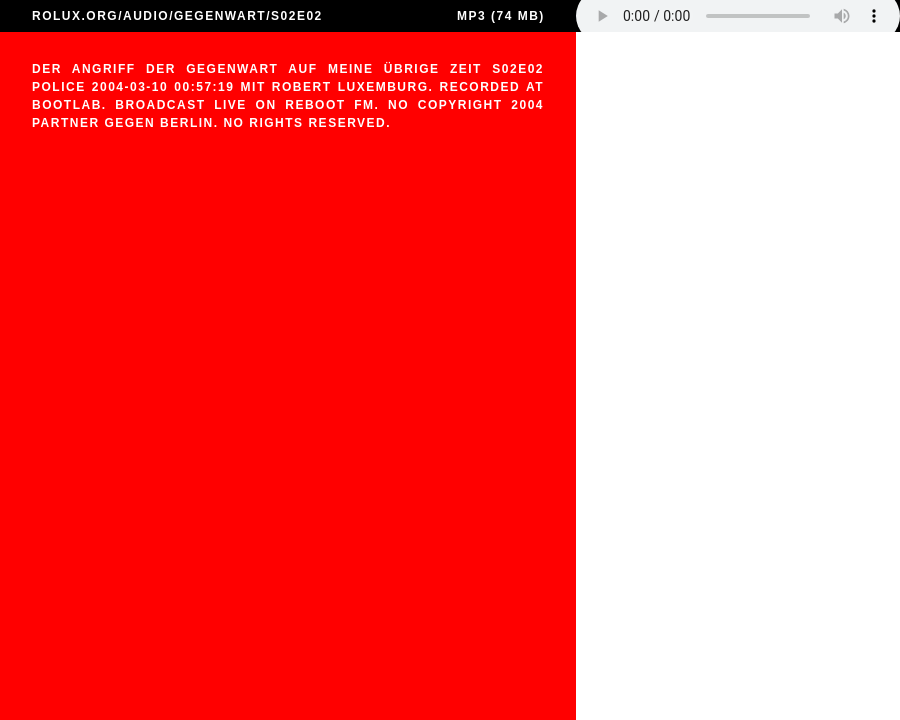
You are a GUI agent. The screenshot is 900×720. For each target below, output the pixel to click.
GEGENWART (220, 16)
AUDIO (146, 16)
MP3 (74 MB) (501, 16)
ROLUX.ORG (75, 16)
